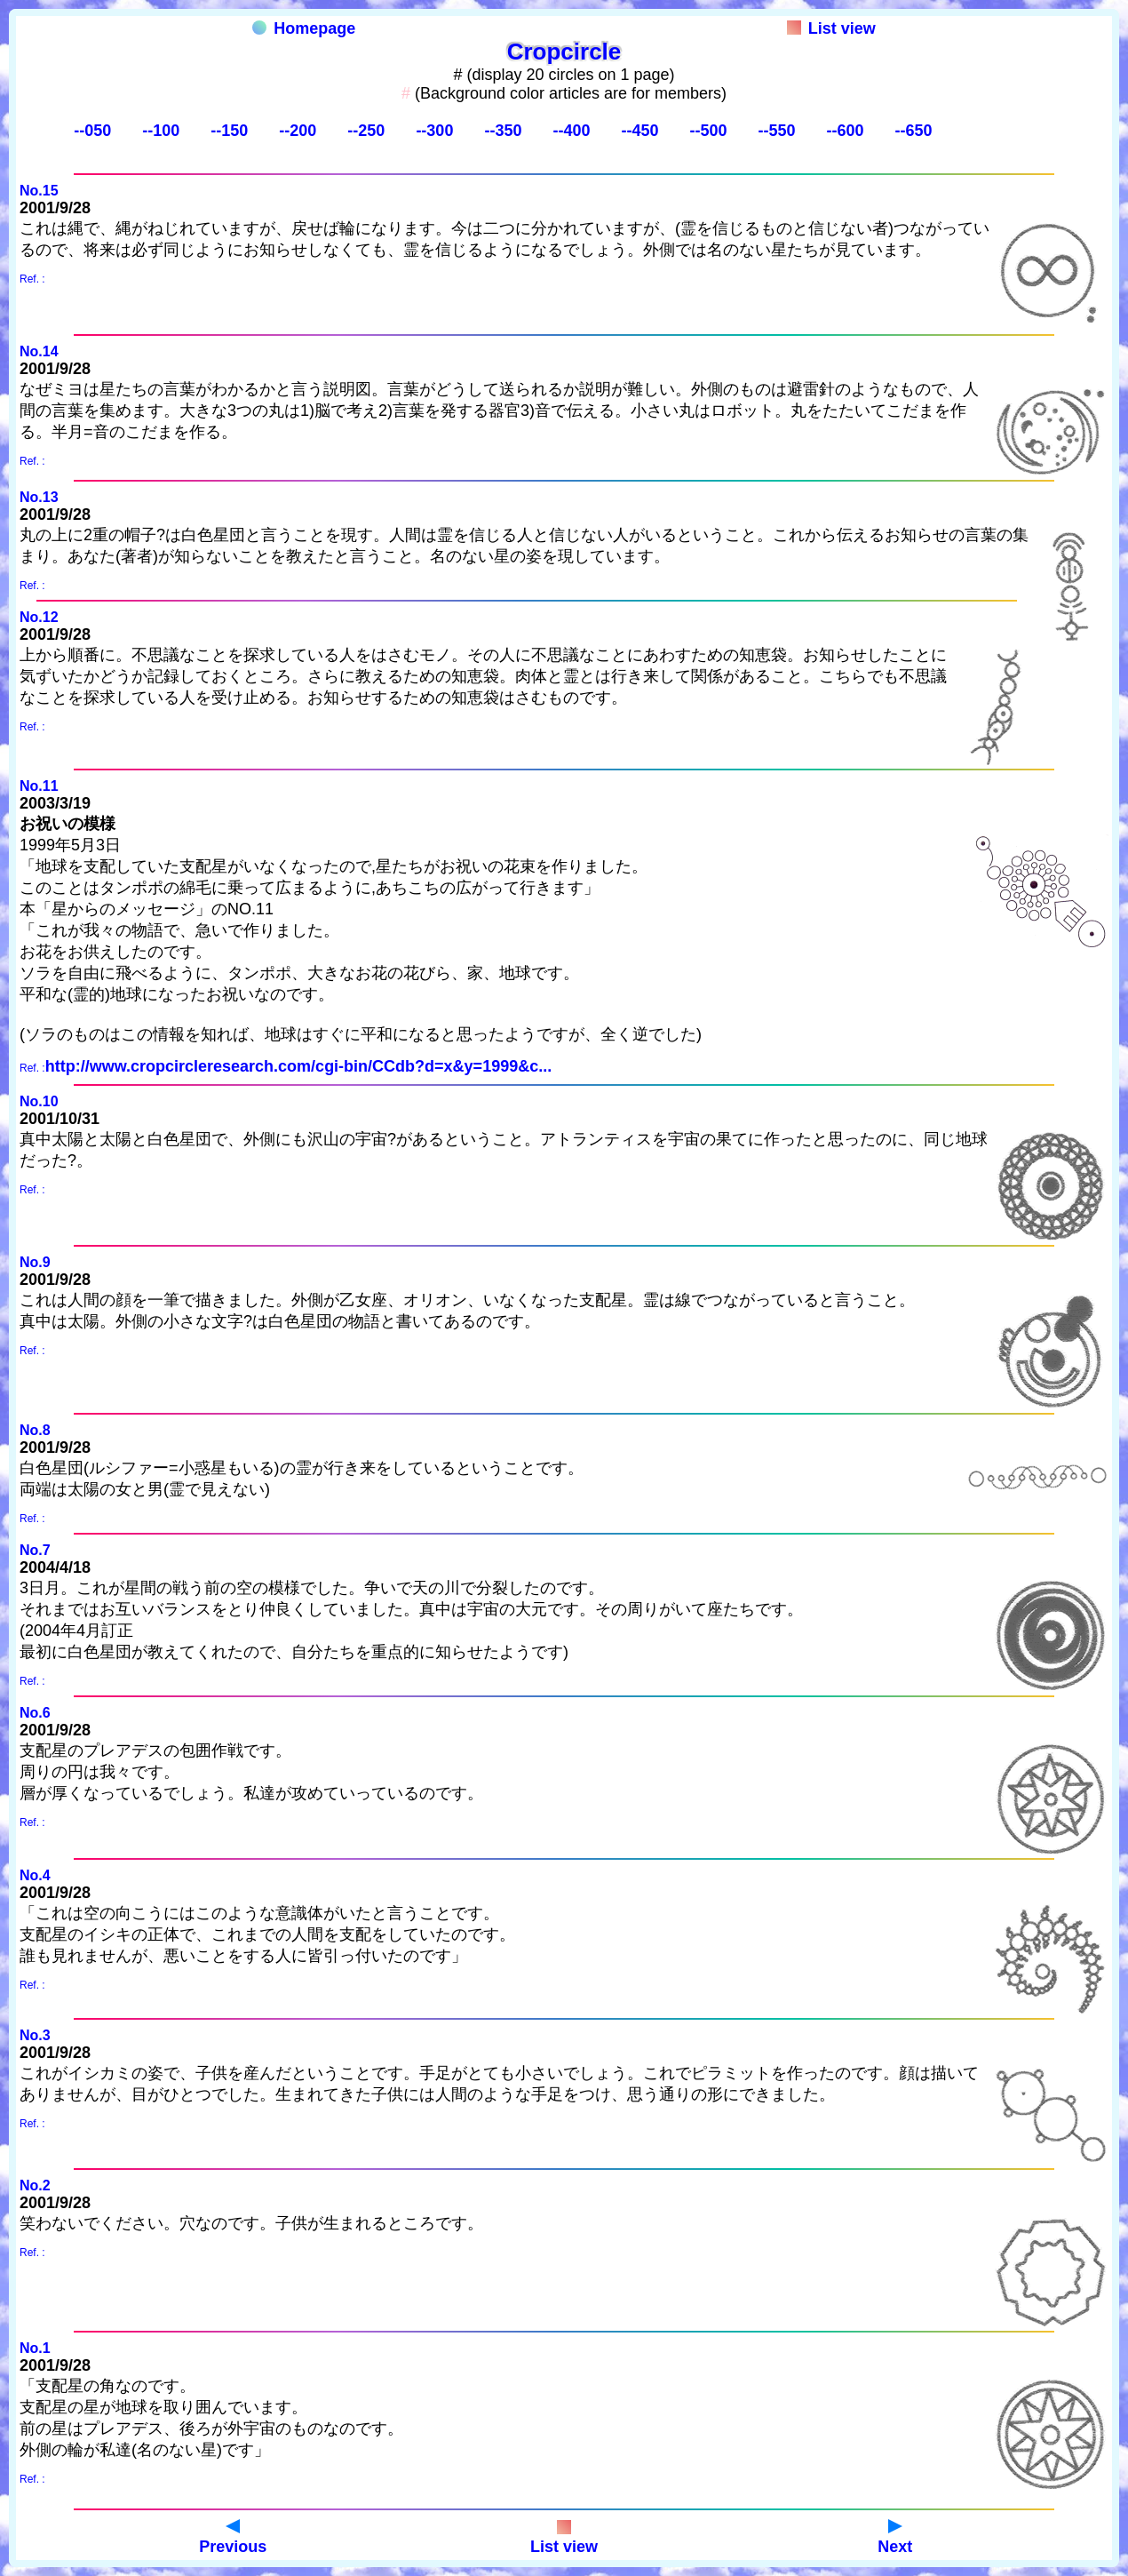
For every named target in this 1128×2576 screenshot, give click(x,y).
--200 (297, 131)
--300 (434, 131)
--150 (229, 131)
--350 (502, 131)
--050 (92, 131)
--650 (913, 131)
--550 (776, 131)
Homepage (303, 28)
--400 (571, 131)
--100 (160, 131)
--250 (366, 131)
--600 (844, 131)
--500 (708, 131)
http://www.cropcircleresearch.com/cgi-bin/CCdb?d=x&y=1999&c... (298, 1066)
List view (831, 28)
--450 (639, 131)
